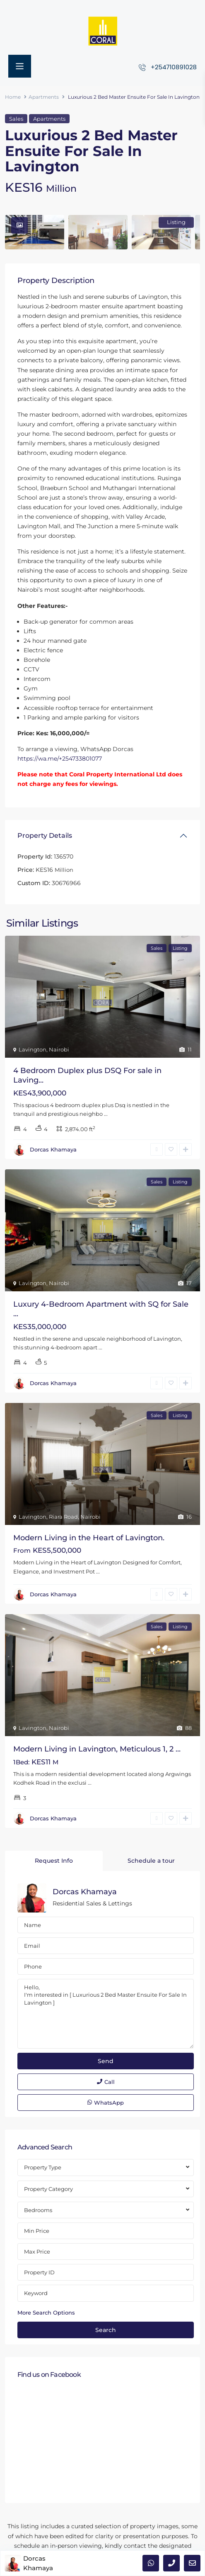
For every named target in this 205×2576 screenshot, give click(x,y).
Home (13, 97)
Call (106, 2081)
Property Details (44, 835)
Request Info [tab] (54, 1860)
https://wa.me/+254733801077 (59, 758)
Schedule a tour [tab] (151, 1860)
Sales (16, 118)
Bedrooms (38, 2210)
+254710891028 (174, 67)
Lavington (32, 1049)
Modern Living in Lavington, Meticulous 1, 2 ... (97, 1749)
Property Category (48, 2189)
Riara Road (63, 1516)
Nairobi (59, 1049)
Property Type (42, 2167)
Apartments (44, 97)
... (106, 1113)
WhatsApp (105, 2102)
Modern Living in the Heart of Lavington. (88, 1537)
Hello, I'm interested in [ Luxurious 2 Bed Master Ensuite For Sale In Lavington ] (105, 2014)
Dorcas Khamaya (53, 1149)
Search (105, 2330)
